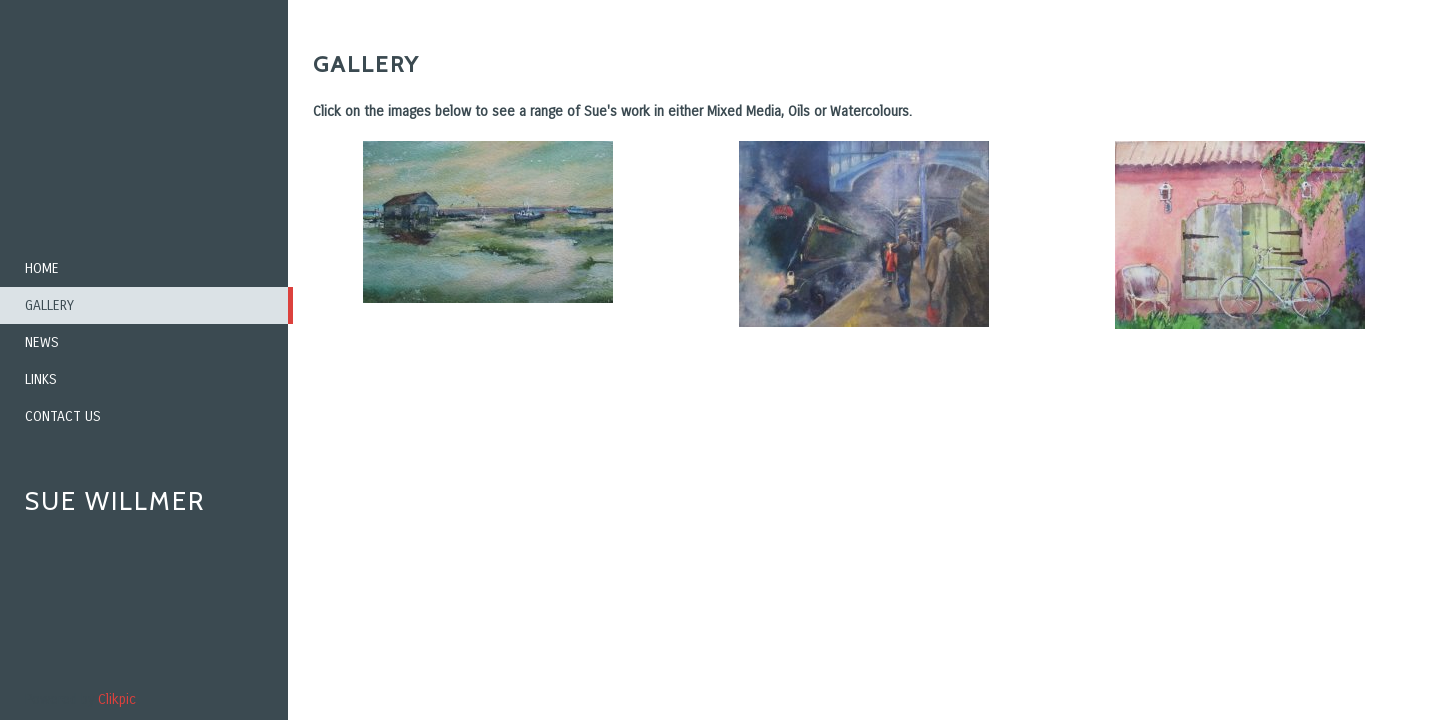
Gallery (49, 305)
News (42, 342)
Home (42, 268)
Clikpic (117, 699)
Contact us (63, 416)
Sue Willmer (115, 501)
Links (41, 379)
